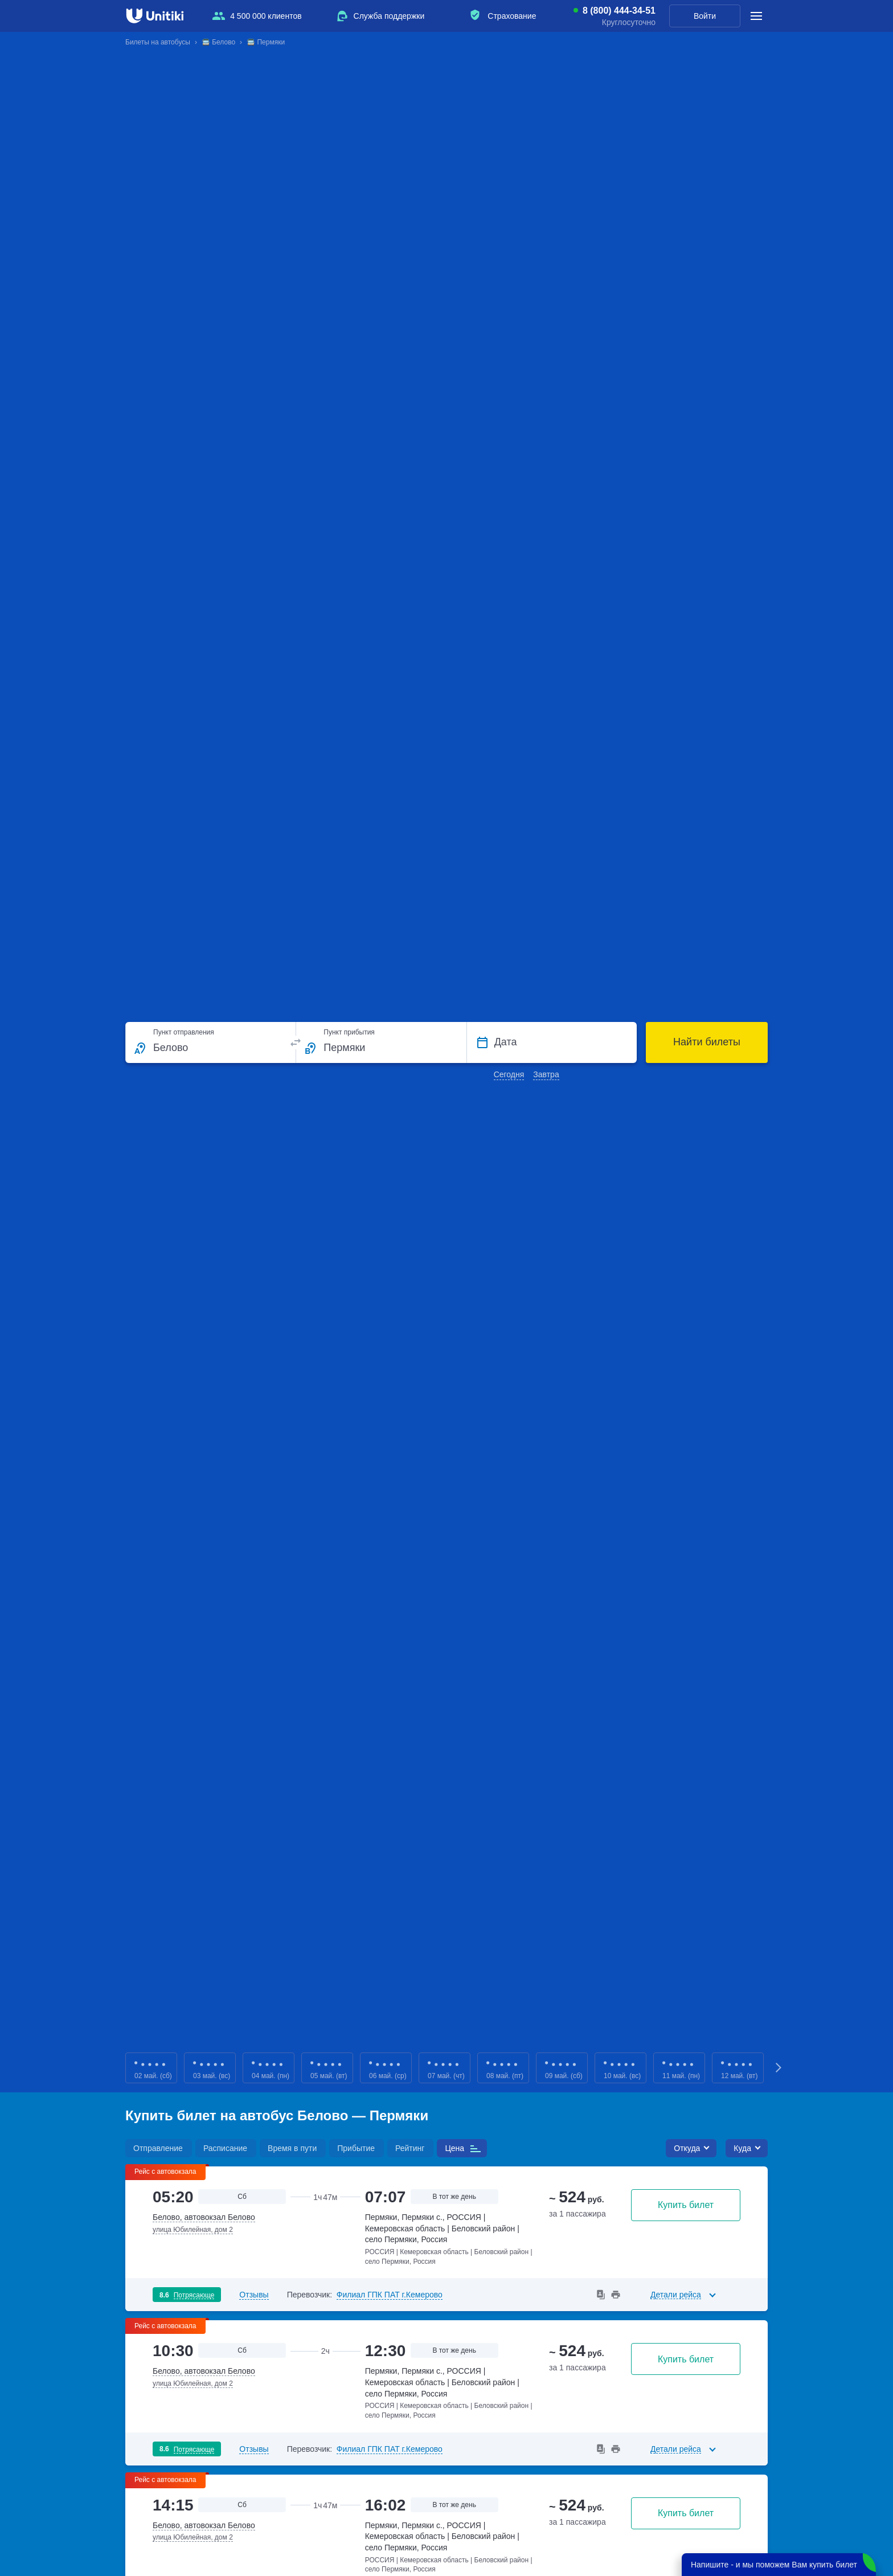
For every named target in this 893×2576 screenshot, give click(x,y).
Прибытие (356, 2148)
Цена (454, 2148)
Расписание (225, 2148)
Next (779, 2068)
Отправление (158, 2148)
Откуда (687, 2148)
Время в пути (292, 2148)
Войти (705, 16)
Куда (742, 2148)
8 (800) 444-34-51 (619, 10)
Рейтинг (409, 2148)
